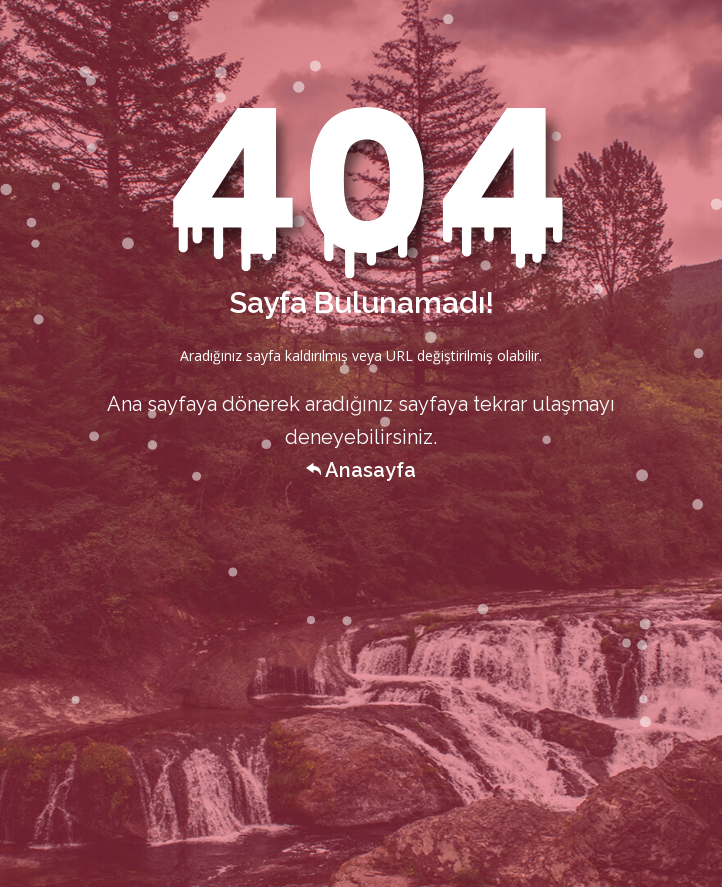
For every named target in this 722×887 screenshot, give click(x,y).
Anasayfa (361, 470)
